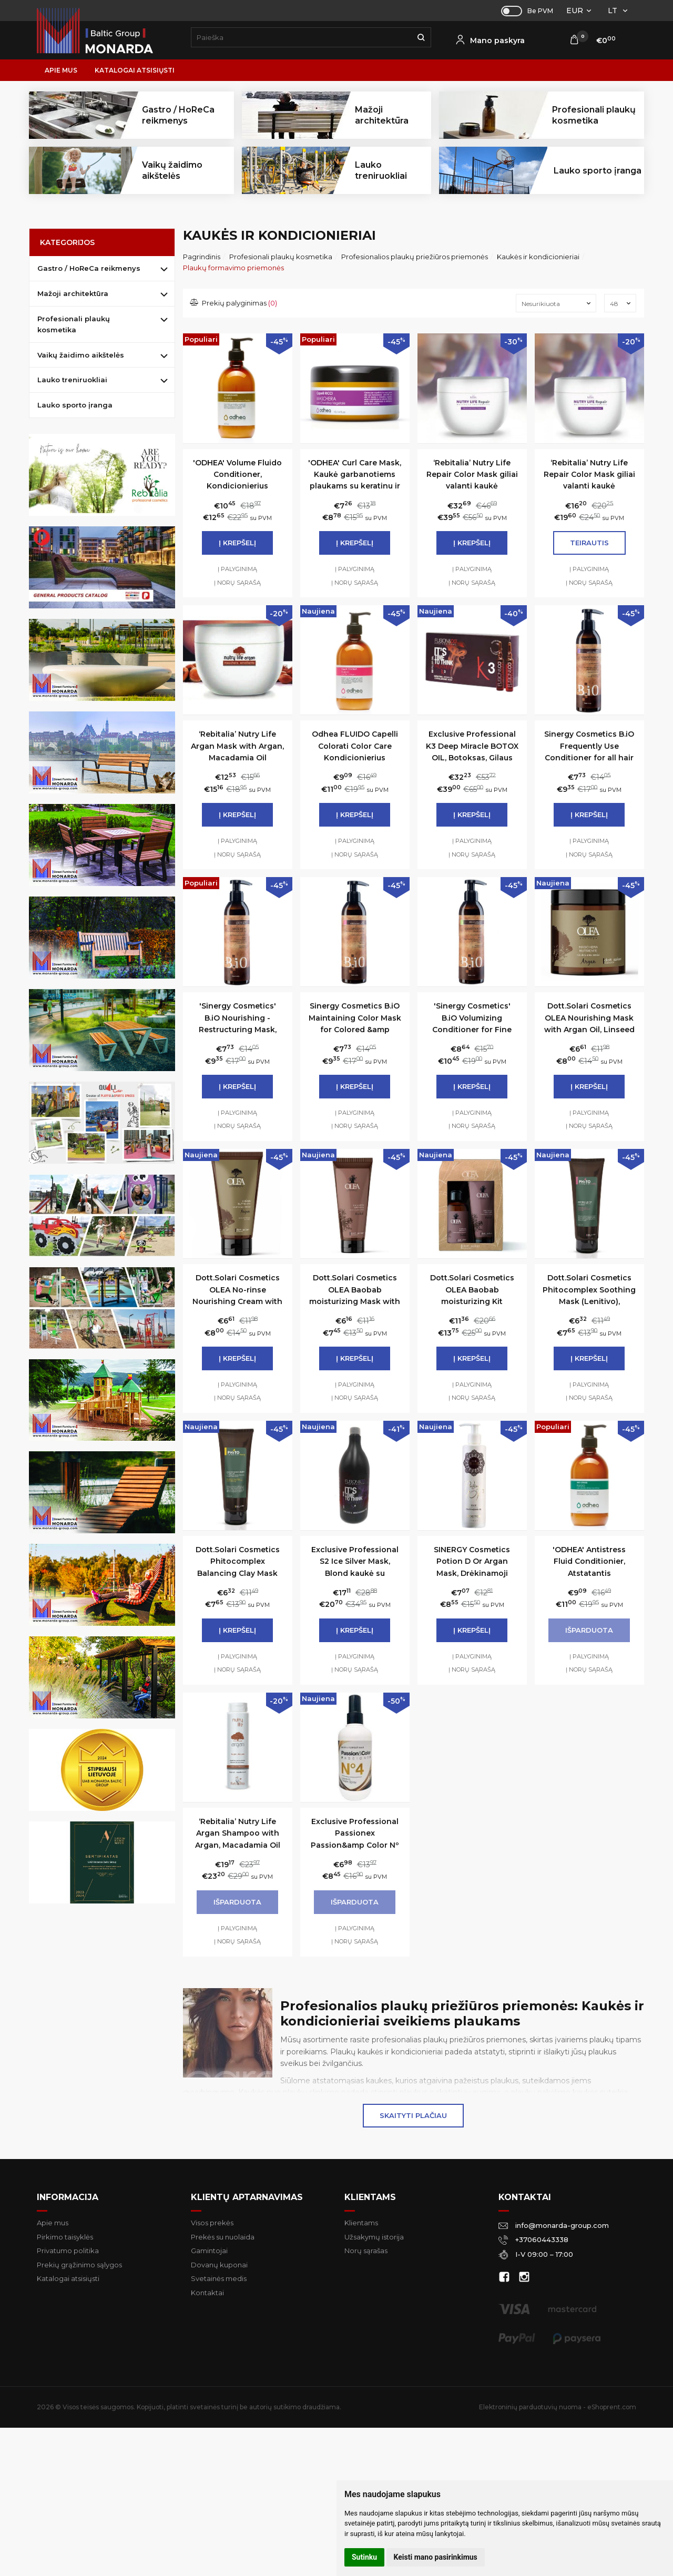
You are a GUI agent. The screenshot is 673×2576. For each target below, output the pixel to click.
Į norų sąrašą (237, 582)
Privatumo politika (68, 2250)
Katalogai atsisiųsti (135, 70)
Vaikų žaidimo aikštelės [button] (172, 170)
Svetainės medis (219, 2278)
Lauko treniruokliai (72, 379)
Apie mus (61, 70)
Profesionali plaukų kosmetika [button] (594, 115)
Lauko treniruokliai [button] (381, 170)
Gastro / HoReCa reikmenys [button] (178, 115)
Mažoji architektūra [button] (382, 115)
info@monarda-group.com (553, 2225)
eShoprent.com (611, 2407)
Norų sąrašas (366, 2250)
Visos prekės (212, 2222)
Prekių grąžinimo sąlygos (79, 2265)
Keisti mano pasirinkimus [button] (435, 2557)
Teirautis (589, 542)
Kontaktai (207, 2292)
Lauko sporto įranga (597, 171)
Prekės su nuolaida (222, 2237)
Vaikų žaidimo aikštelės (80, 355)
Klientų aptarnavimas (247, 2197)
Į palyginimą (237, 569)
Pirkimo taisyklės (65, 2237)
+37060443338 (533, 2239)
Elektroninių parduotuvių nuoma (530, 2407)
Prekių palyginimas (234, 303)
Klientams (370, 2197)
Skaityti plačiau (413, 2115)
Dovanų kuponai (219, 2265)
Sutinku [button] (364, 2557)
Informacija (67, 2197)
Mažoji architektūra (72, 293)
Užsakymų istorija (374, 2237)
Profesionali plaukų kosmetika (73, 324)
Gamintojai (209, 2250)
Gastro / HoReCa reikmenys (88, 268)
